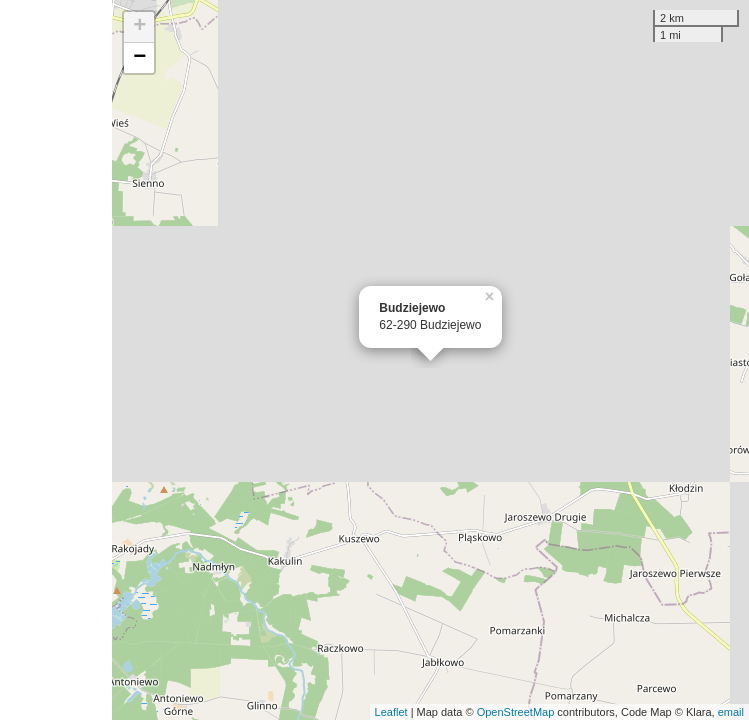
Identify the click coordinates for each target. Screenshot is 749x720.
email (731, 712)
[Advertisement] (56, 360)
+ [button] (139, 27)
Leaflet (391, 712)
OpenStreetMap (516, 712)
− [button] (139, 58)
